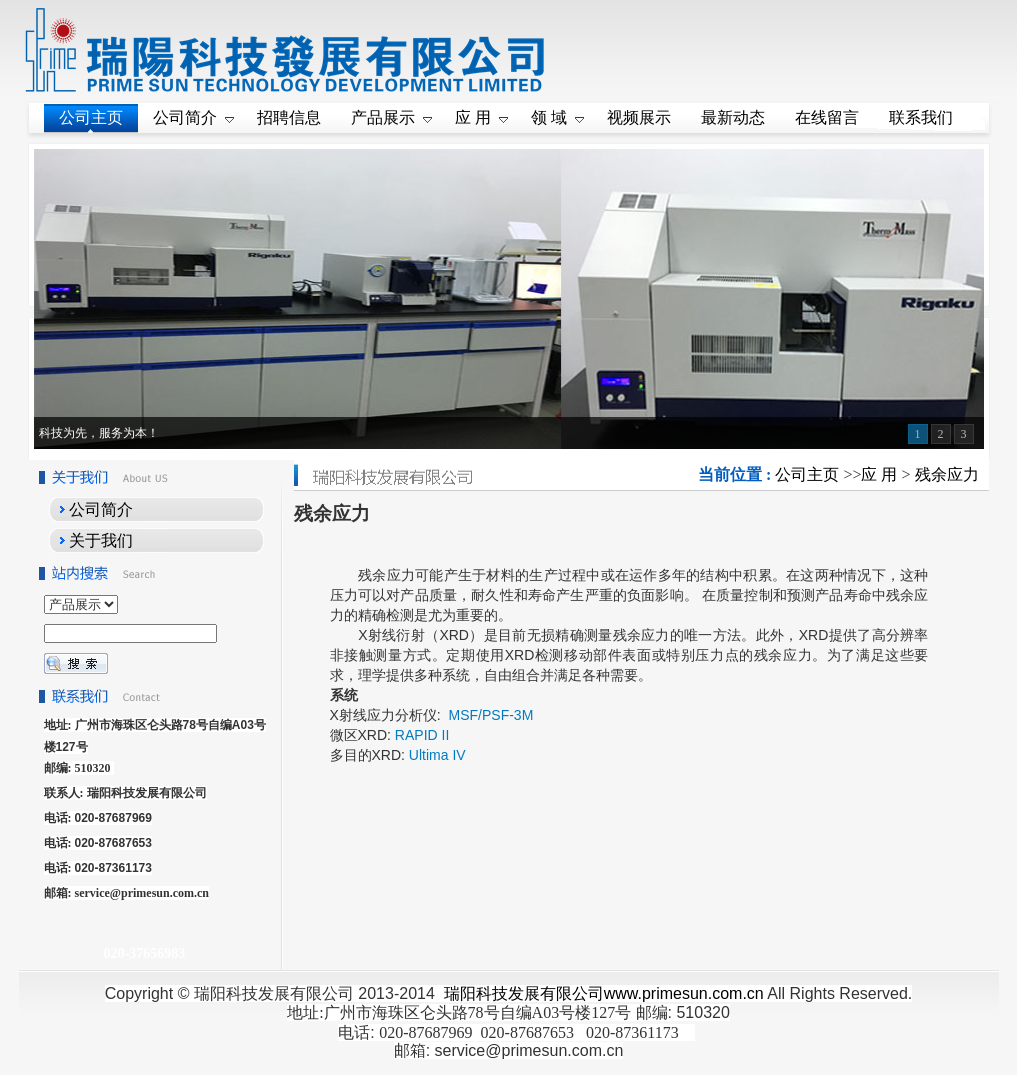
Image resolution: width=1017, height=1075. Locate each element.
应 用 (879, 474)
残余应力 (947, 474)
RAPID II (422, 735)
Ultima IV (437, 755)
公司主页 (807, 474)
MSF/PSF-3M (489, 715)
